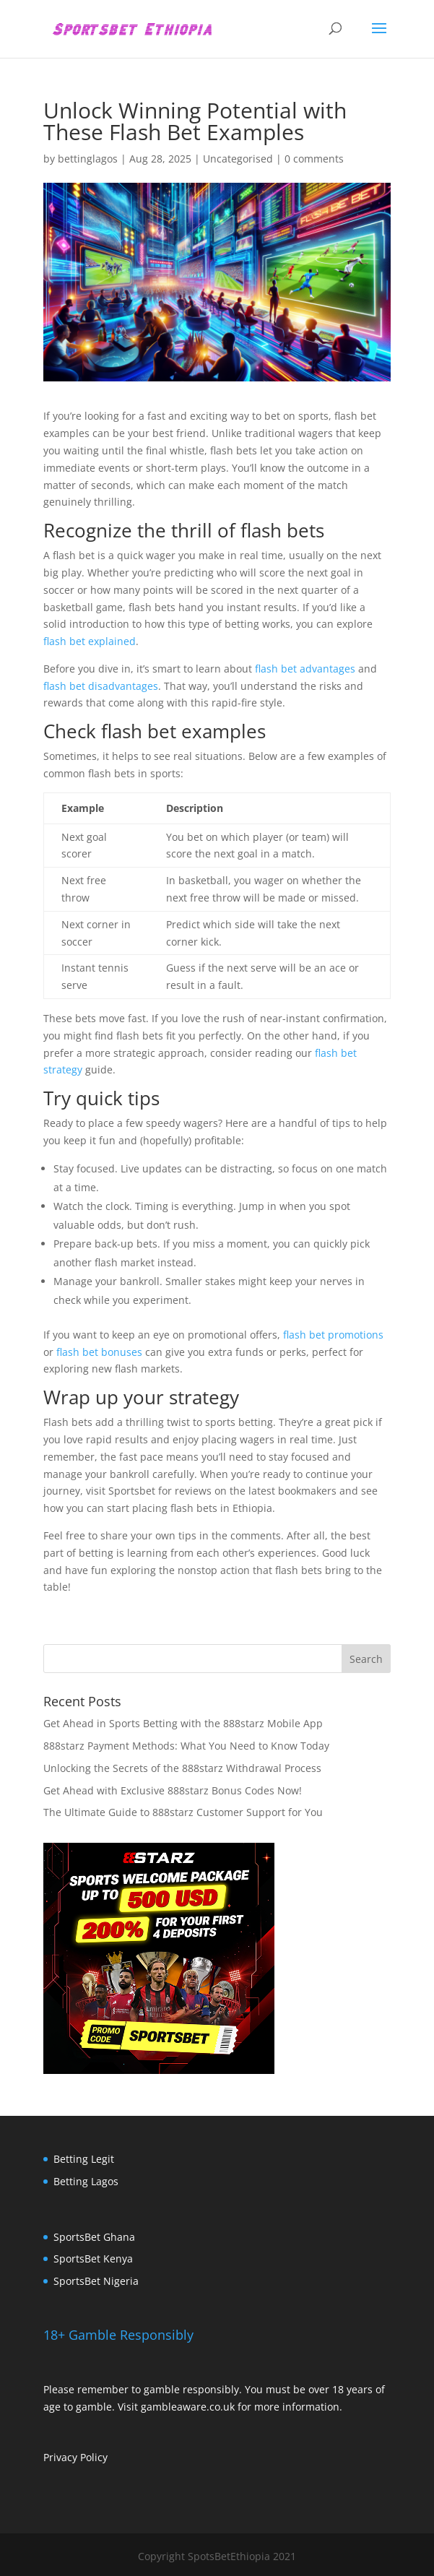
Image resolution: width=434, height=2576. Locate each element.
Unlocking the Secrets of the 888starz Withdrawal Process (182, 1768)
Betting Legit (83, 2159)
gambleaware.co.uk (188, 2406)
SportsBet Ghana (94, 2237)
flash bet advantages (305, 668)
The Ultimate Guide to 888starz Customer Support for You (183, 1812)
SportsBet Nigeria (96, 2281)
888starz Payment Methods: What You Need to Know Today (186, 1745)
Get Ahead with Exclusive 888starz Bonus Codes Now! (172, 1790)
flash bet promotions (333, 1334)
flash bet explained (89, 641)
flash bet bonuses (99, 1352)
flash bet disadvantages (100, 686)
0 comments (314, 158)
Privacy (61, 2457)
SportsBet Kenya (93, 2258)
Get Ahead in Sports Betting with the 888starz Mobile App (183, 1723)
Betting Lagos (85, 2181)
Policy (94, 2457)
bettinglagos (88, 158)
